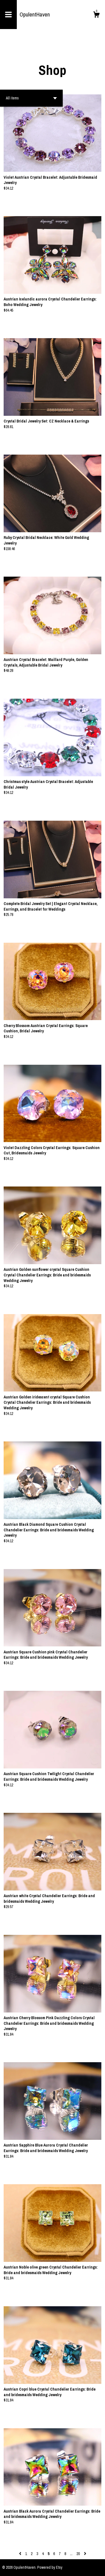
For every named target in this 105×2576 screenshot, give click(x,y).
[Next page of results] (85, 2554)
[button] (31, 98)
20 (78, 2553)
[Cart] (96, 15)
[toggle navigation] (8, 14)
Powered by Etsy (49, 2567)
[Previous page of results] (20, 2554)
